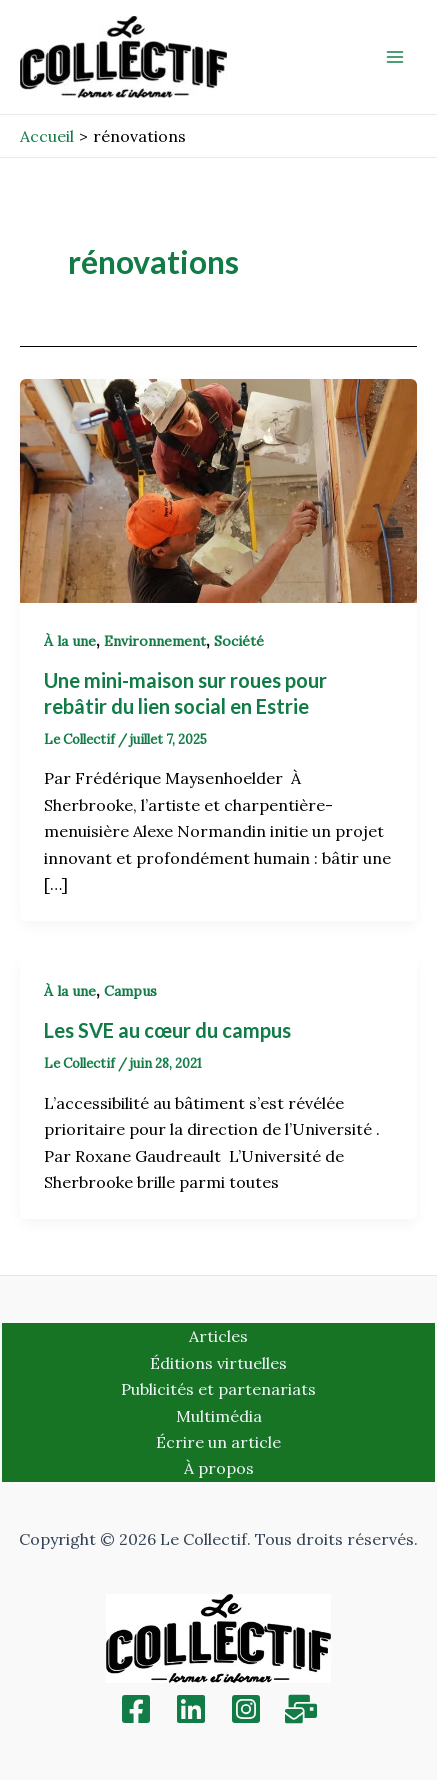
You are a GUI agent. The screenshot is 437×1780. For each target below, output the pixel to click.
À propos (219, 1468)
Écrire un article (218, 1442)
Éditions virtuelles (218, 1363)
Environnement (155, 641)
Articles (218, 1336)
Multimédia (219, 1416)
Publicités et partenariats (218, 1389)
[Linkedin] (191, 1709)
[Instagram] (246, 1709)
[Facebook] (136, 1709)
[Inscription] (301, 1709)
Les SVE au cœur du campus (167, 1030)
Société (239, 641)
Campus (130, 991)
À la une (70, 641)
